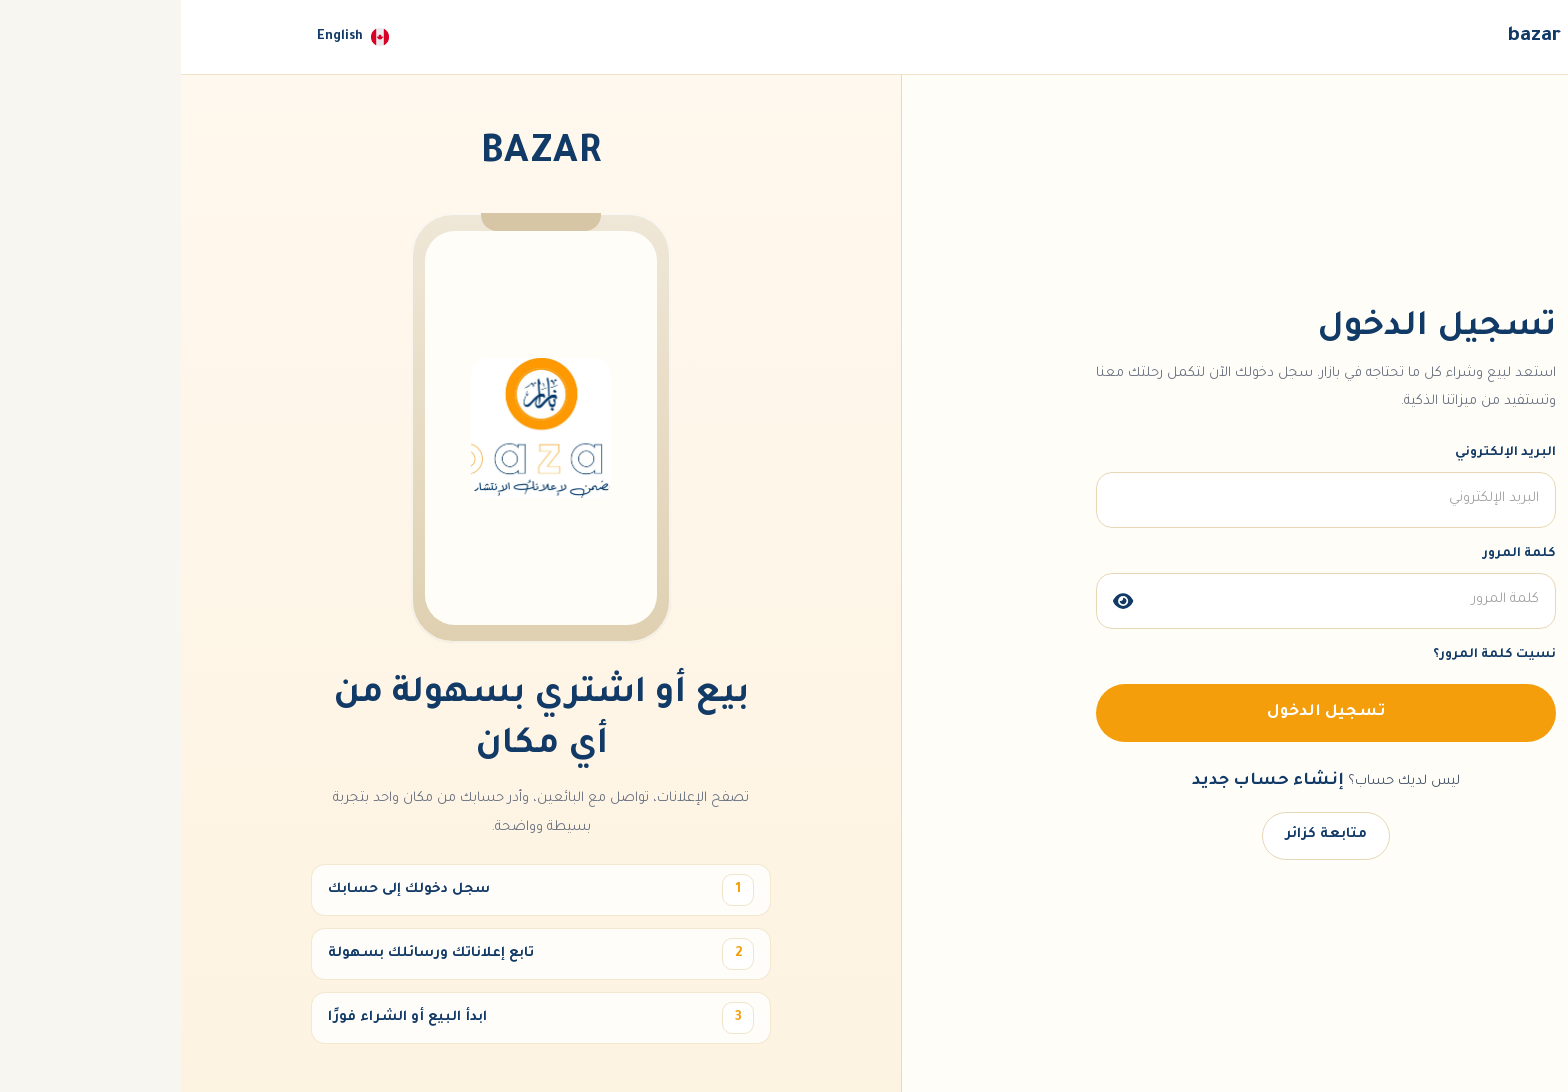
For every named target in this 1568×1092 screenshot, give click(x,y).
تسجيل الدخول (1145, 712)
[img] (942, 601)
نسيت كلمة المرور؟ (1313, 655)
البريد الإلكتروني (1324, 453)
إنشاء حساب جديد (1087, 781)
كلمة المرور (1338, 554)
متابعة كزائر (1145, 834)
